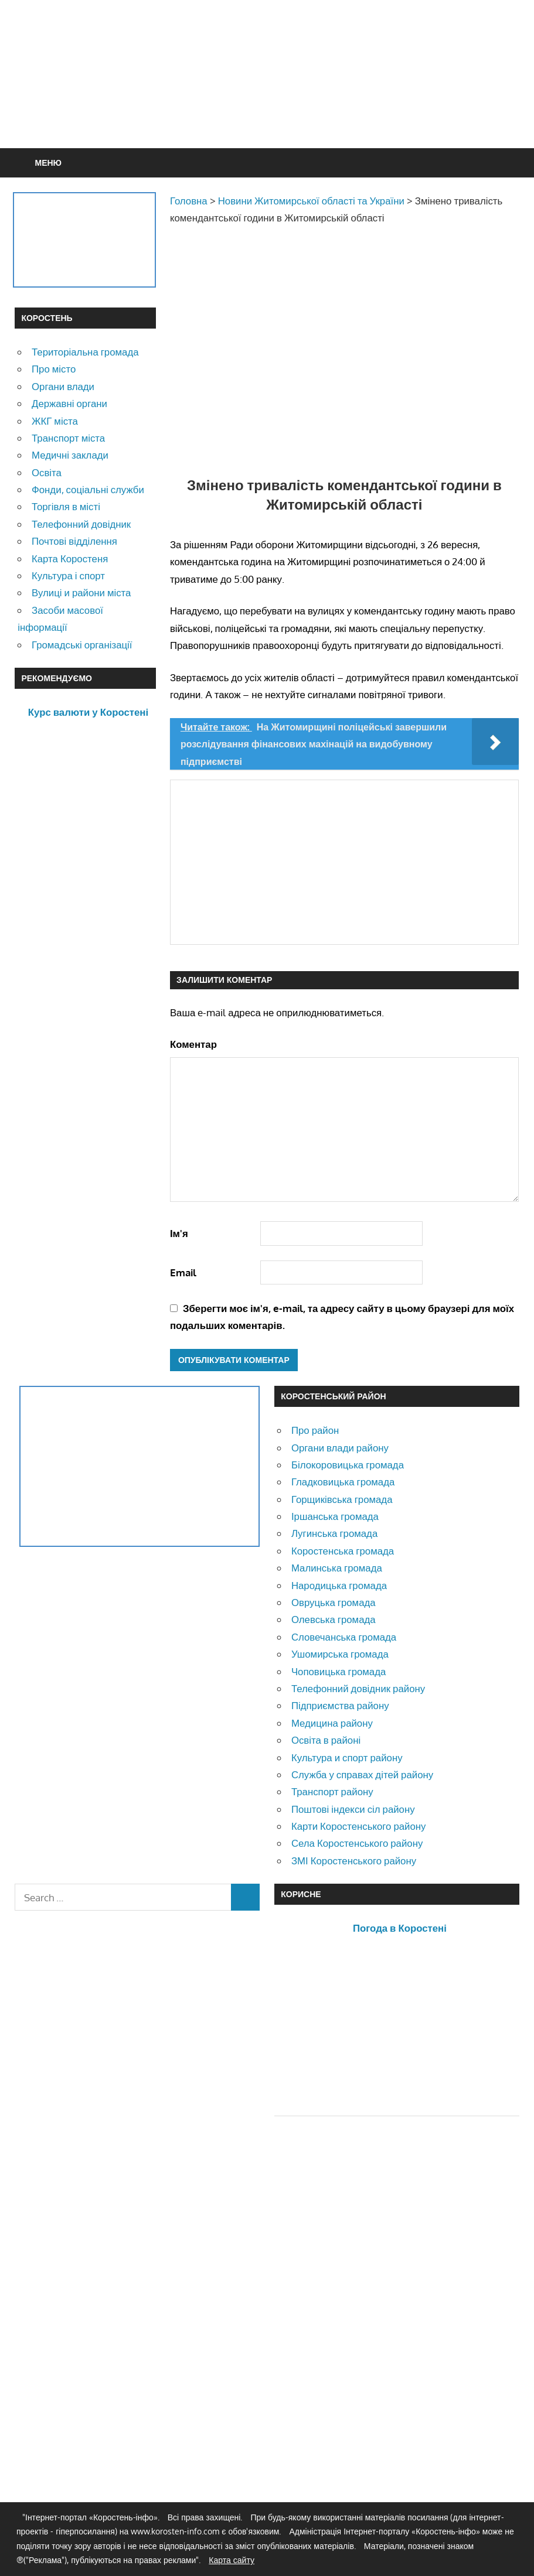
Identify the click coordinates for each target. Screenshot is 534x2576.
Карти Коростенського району (358, 1826)
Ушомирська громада (340, 1654)
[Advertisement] (306, 102)
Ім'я (179, 1233)
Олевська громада (333, 1619)
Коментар (193, 1044)
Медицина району (332, 1723)
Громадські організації (82, 644)
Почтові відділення (74, 541)
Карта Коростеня (70, 558)
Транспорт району (332, 1791)
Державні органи (69, 403)
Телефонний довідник (81, 524)
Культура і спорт (68, 575)
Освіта (47, 472)
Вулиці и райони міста (81, 592)
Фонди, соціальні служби (88, 489)
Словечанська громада (343, 1637)
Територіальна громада (85, 352)
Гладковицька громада (342, 1481)
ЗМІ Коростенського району (353, 1860)
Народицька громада (339, 1585)
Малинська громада (336, 1568)
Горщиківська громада (342, 1499)
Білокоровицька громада (347, 1464)
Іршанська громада (335, 1516)
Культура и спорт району (347, 1757)
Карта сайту (231, 2560)
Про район (315, 1430)
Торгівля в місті (66, 506)
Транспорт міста (68, 438)
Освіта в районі (325, 1740)
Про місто (54, 369)
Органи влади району (340, 1447)
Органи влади (63, 386)
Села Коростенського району (357, 1843)
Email (183, 1272)
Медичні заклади (70, 455)
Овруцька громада (333, 1602)
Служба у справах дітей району (362, 1774)
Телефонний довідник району (358, 1688)
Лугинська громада (334, 1533)
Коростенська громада (342, 1551)
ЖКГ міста (55, 421)
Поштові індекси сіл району (353, 1809)
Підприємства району (340, 1705)
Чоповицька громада (338, 1671)
